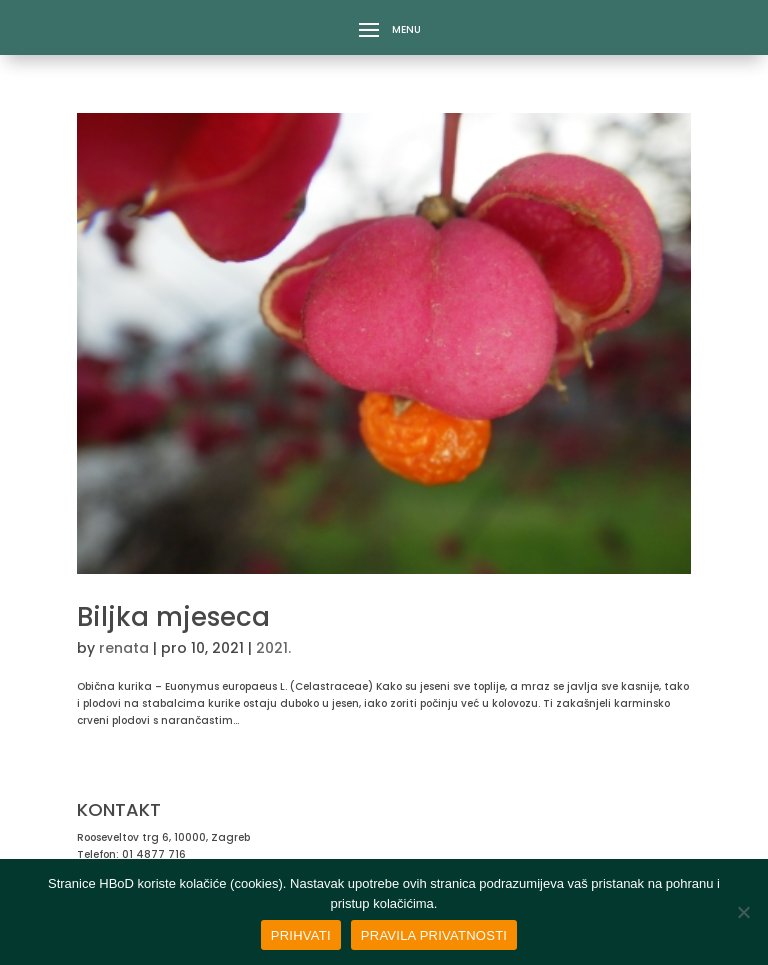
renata (124, 648)
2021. (273, 648)
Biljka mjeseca (173, 617)
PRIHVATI (301, 935)
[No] (743, 912)
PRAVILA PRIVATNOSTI (434, 935)
